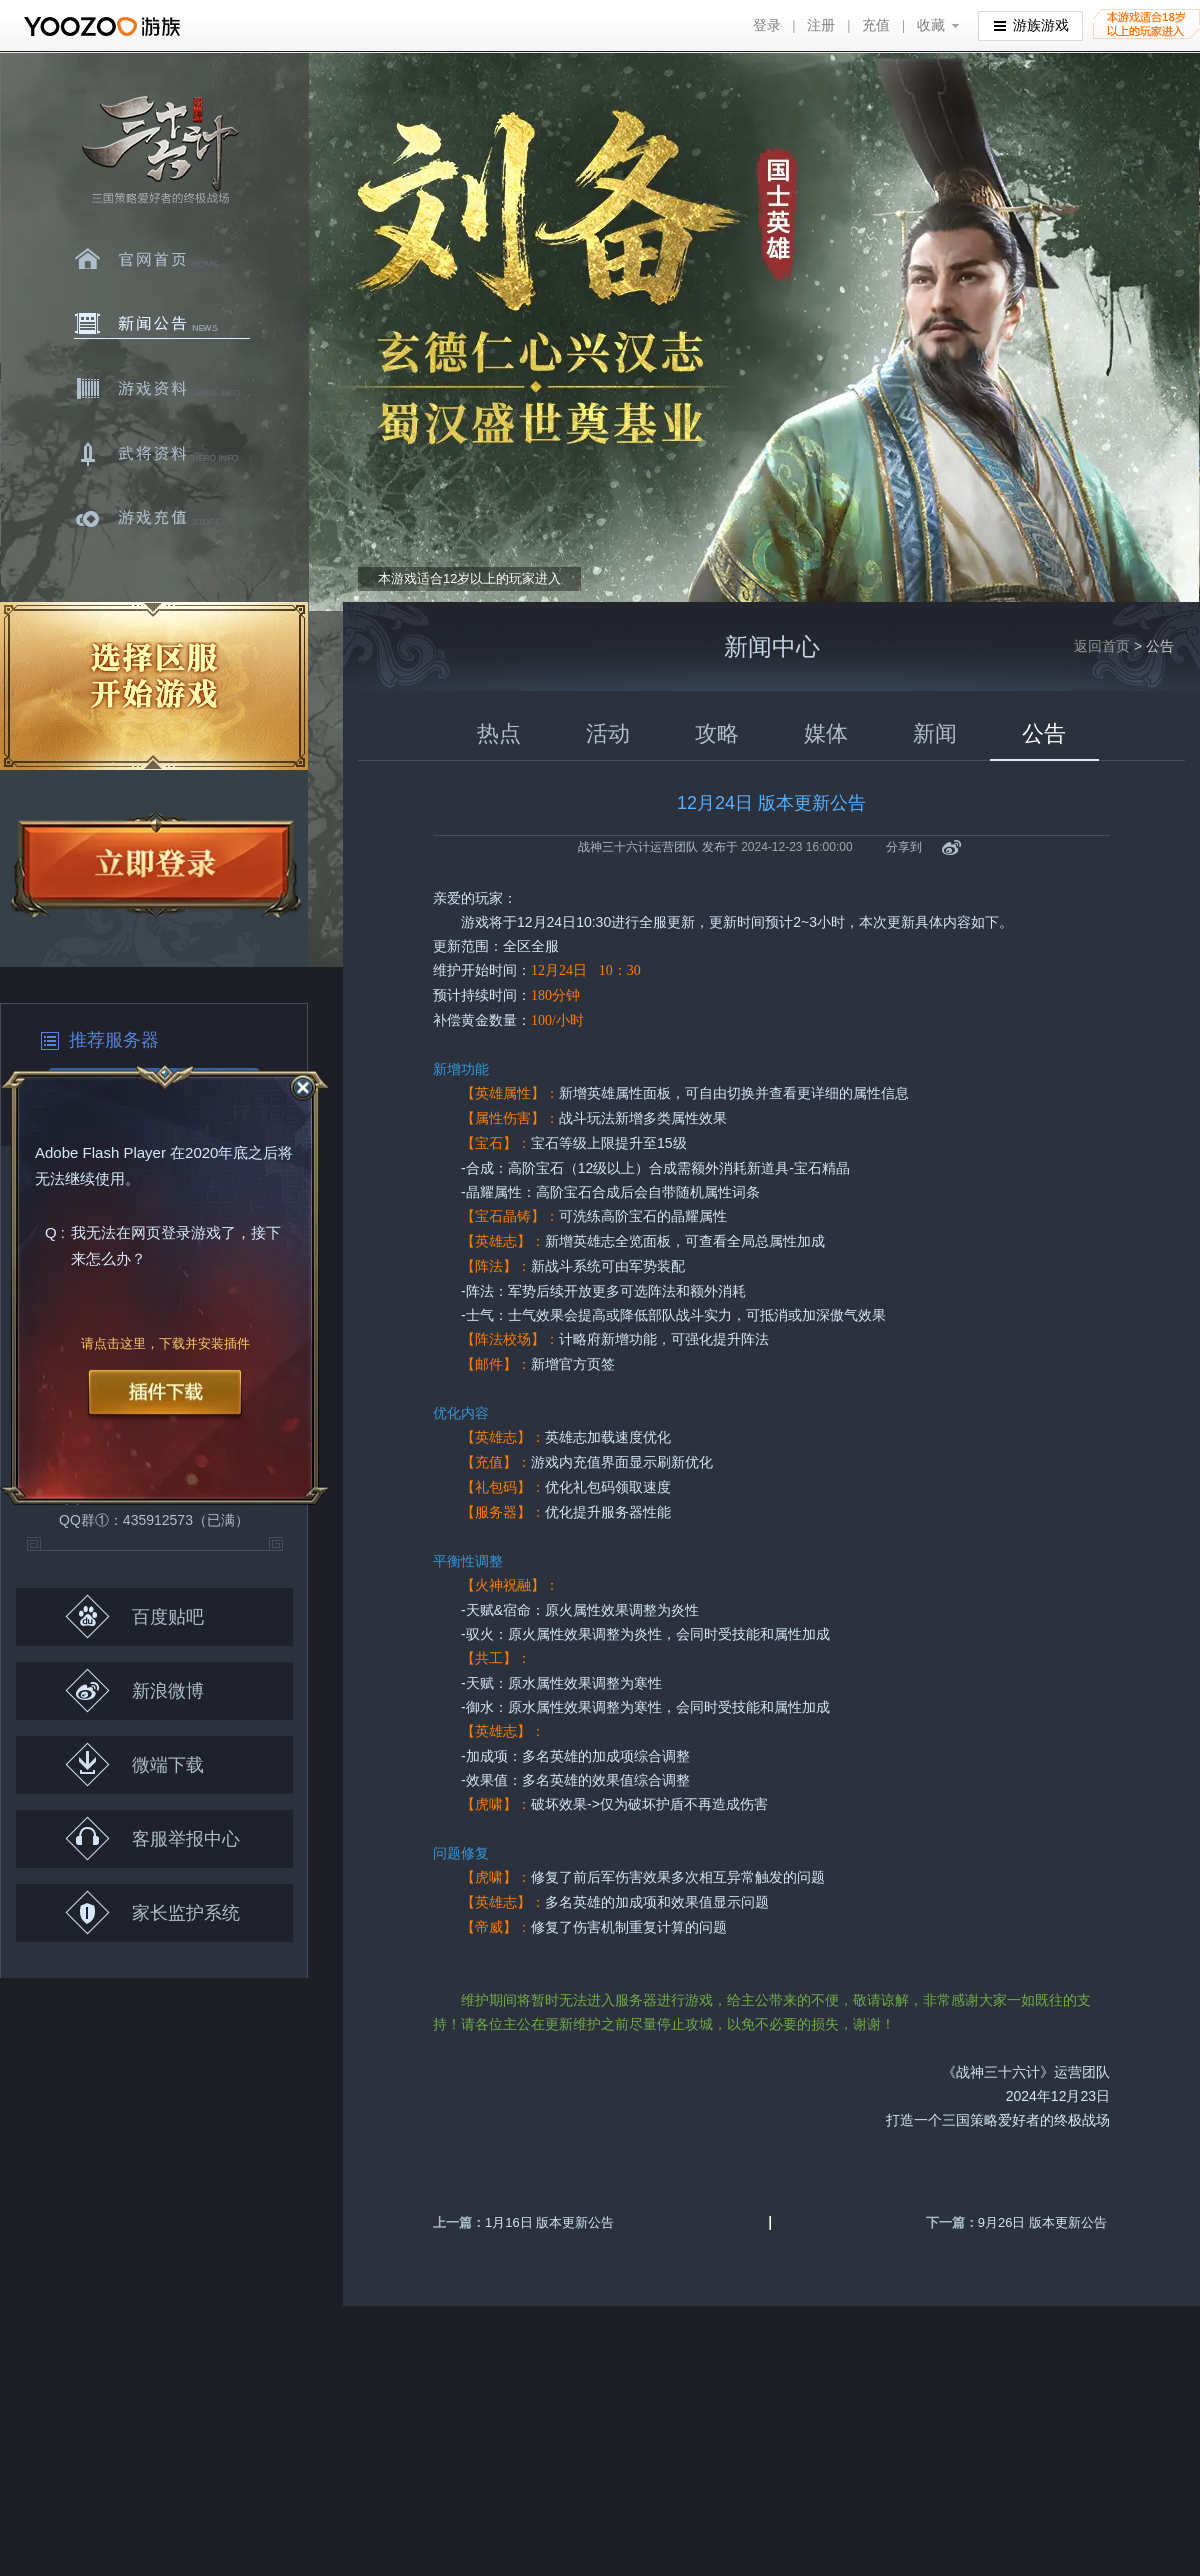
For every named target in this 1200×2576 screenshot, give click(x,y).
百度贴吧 (134, 1616)
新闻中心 (162, 324)
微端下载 (134, 1764)
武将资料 (162, 454)
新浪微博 (134, 1690)
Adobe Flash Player (100, 1153)
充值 (876, 25)
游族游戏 (1031, 24)
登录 (767, 25)
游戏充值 (162, 519)
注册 (821, 25)
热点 (499, 733)
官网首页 (162, 259)
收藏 (931, 25)
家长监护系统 (152, 1912)
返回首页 (1102, 646)
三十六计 (159, 150)
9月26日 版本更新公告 (1042, 2222)
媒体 (826, 733)
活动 (608, 733)
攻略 (717, 733)
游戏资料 (162, 389)
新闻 (935, 733)
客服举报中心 (152, 1838)
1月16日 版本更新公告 (549, 2222)
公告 (1044, 733)
